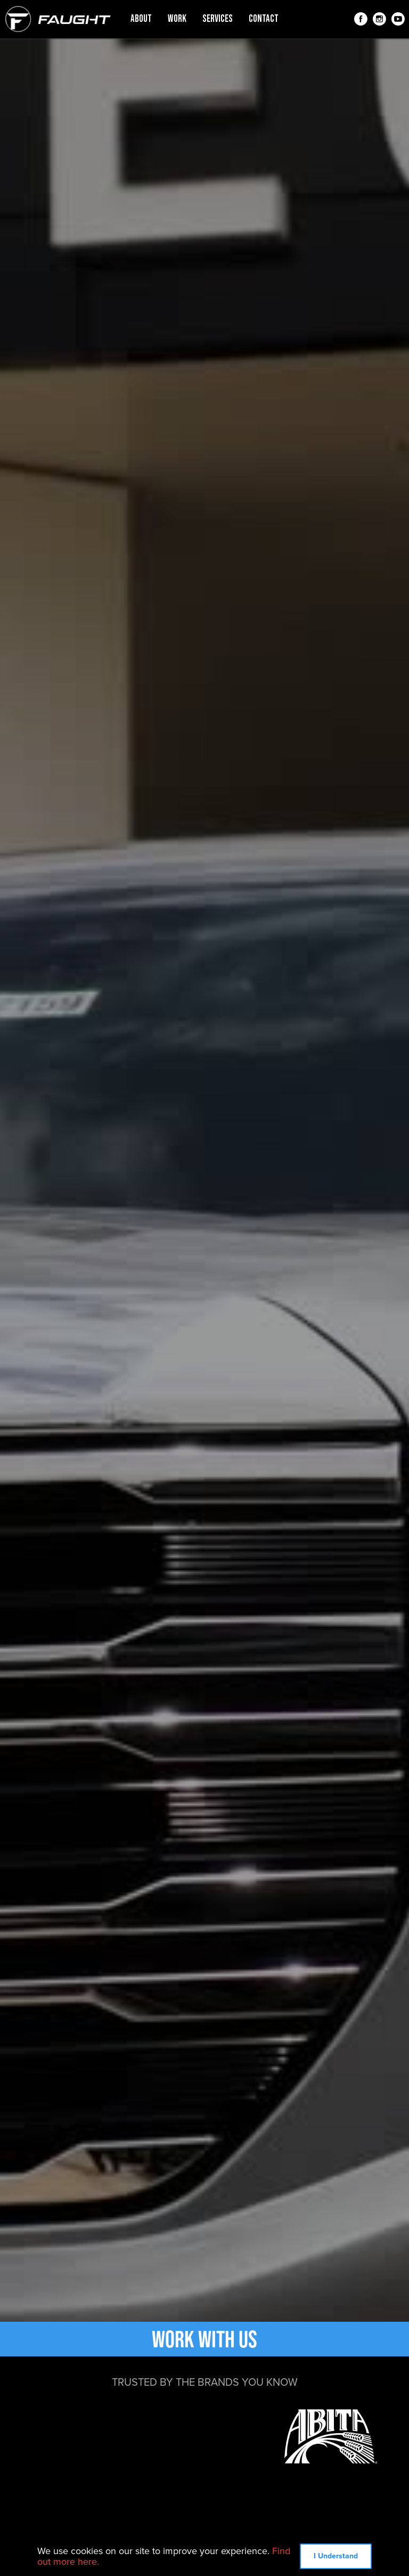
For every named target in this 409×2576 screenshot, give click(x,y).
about (141, 19)
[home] (57, 19)
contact (264, 19)
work (177, 19)
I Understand (336, 2556)
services (217, 19)
